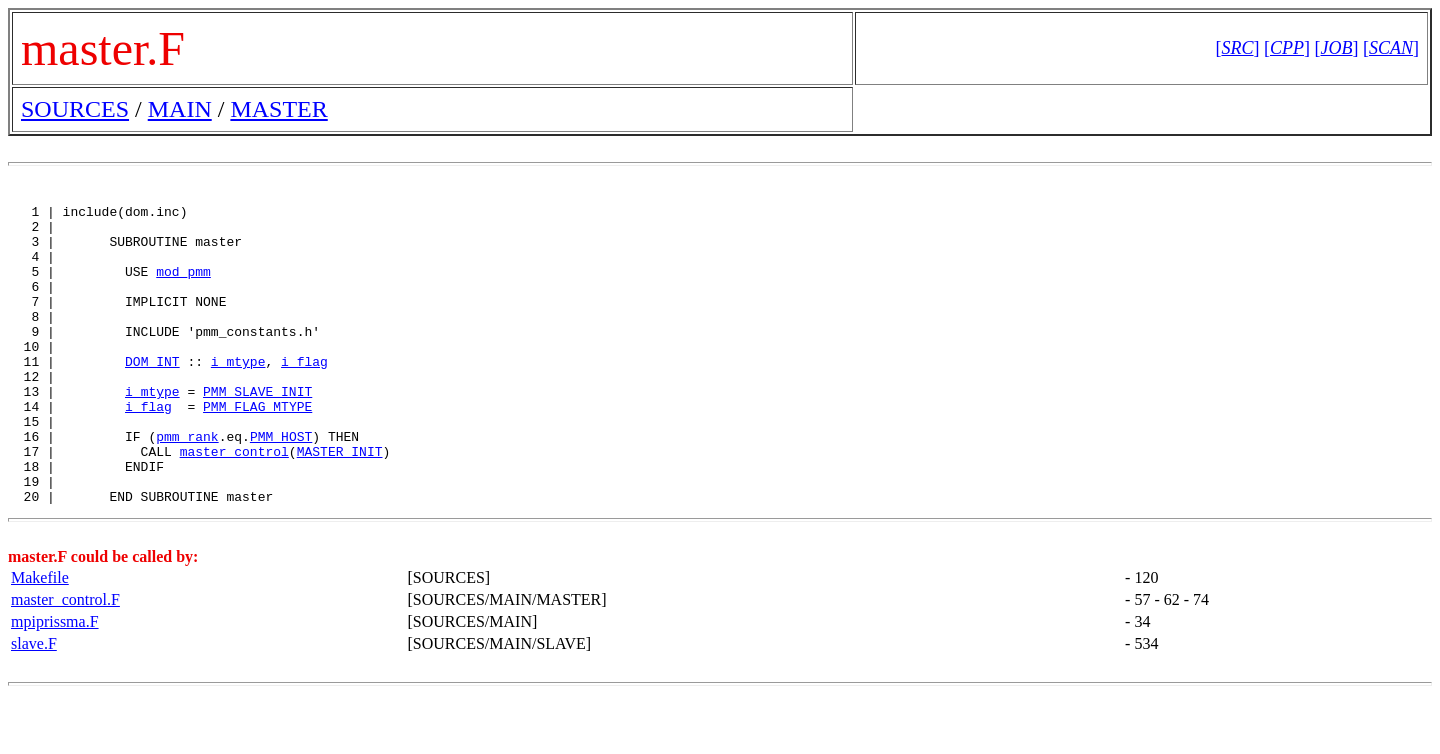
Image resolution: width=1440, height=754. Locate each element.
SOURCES (75, 109)
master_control (234, 502)
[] (1237, 48)
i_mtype (238, 394)
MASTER (278, 109)
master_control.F (65, 659)
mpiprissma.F (55, 681)
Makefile (40, 637)
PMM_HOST (281, 484)
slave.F (34, 703)
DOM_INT (152, 394)
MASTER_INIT (340, 502)
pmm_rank (187, 484)
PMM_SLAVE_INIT (257, 430)
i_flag (304, 394)
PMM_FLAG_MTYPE (257, 448)
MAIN (180, 109)
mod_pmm (183, 286)
